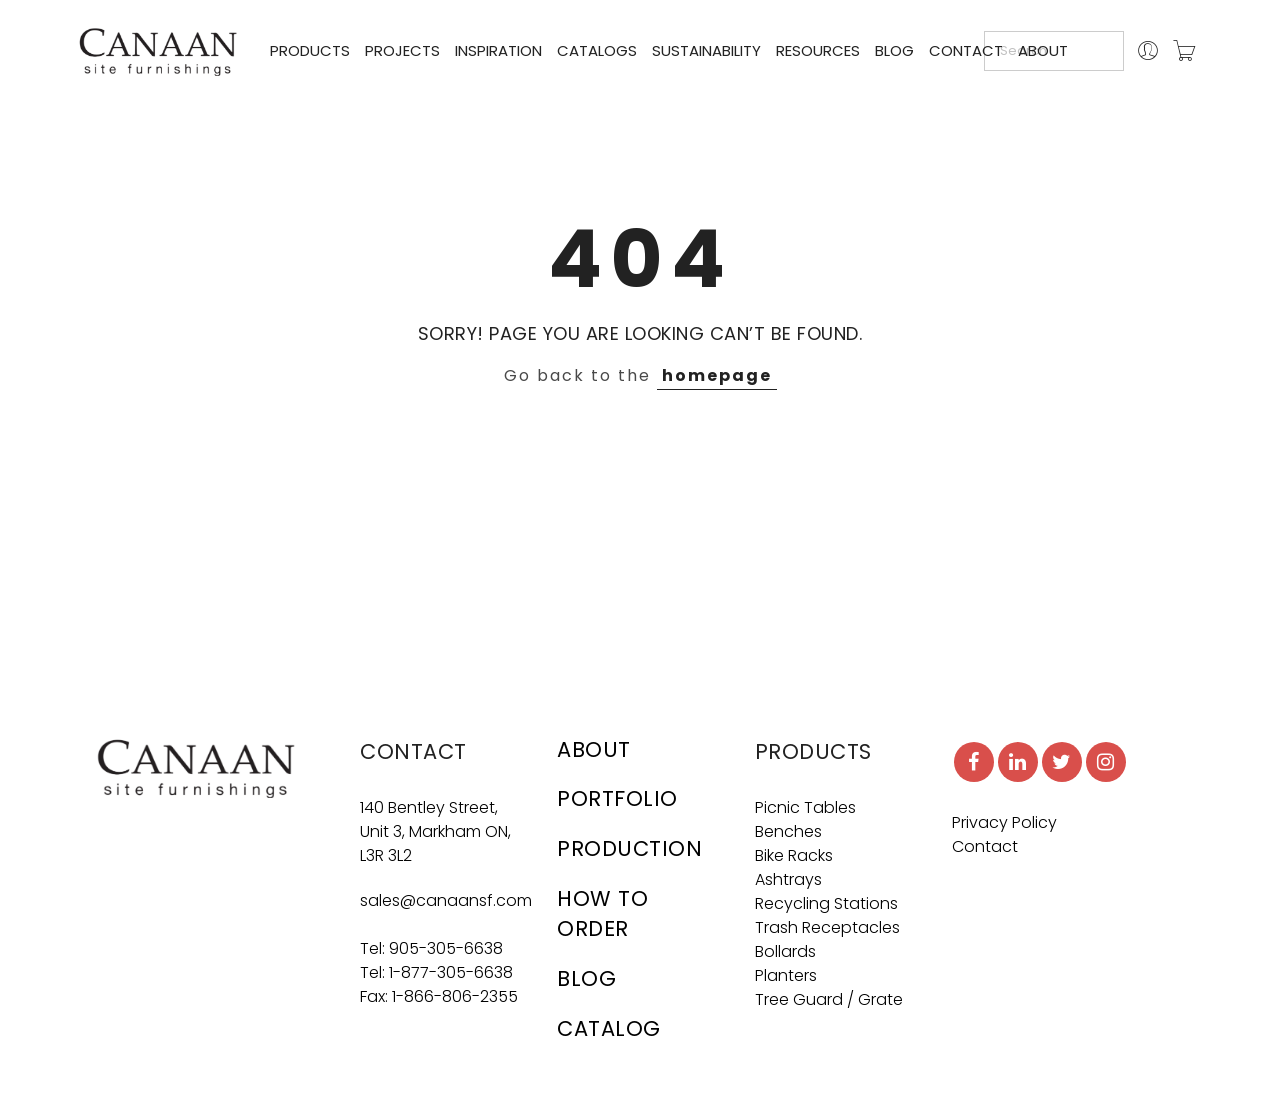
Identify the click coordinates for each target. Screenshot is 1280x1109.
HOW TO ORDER (602, 913)
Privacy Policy (1004, 822)
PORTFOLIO (617, 798)
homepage (717, 375)
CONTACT (966, 50)
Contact (985, 846)
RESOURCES (818, 50)
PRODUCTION (629, 848)
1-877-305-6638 (451, 972)
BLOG (894, 50)
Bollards (785, 951)
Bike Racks (794, 855)
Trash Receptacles (827, 927)
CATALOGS (597, 50)
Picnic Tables (805, 807)
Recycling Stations (826, 903)
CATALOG (609, 1028)
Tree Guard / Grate (829, 999)
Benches (788, 831)
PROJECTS (402, 50)
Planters (786, 975)
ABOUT (1043, 50)
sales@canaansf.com (446, 900)
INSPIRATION (498, 50)
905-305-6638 (446, 948)
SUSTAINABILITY (706, 50)
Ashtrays (788, 879)
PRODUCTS (310, 50)
